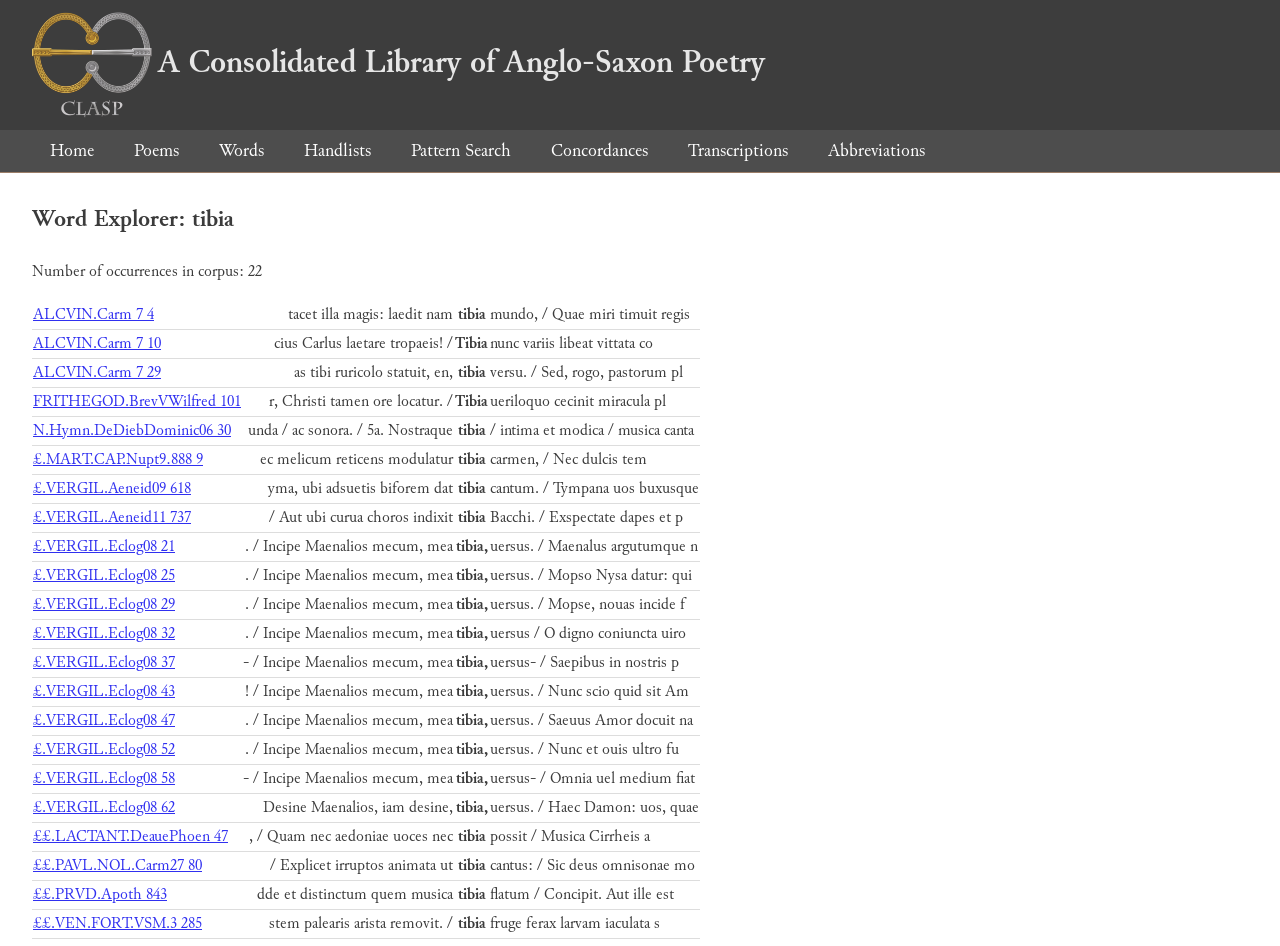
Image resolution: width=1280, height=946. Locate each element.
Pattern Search (461, 150)
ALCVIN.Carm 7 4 (93, 314)
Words (241, 150)
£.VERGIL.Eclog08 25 (104, 575)
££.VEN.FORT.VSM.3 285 (117, 923)
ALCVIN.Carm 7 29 (97, 372)
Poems (156, 150)
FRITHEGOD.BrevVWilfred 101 (137, 401)
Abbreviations (876, 150)
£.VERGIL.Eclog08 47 (104, 720)
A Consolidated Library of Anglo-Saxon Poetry (398, 62)
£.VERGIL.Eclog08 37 (104, 662)
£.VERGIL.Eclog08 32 (104, 633)
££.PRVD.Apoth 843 (100, 894)
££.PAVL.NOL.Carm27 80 (117, 865)
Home (72, 150)
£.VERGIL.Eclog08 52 (104, 749)
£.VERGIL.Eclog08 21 (104, 546)
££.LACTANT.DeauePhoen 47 (130, 836)
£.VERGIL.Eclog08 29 (104, 604)
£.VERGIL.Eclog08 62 (104, 807)
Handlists (337, 150)
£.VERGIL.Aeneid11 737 (112, 517)
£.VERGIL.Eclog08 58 (104, 778)
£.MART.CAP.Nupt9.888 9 (118, 459)
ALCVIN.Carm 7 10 (97, 343)
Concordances (599, 150)
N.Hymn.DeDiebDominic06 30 (132, 430)
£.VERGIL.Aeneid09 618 (112, 488)
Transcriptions (738, 150)
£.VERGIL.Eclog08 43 (104, 691)
